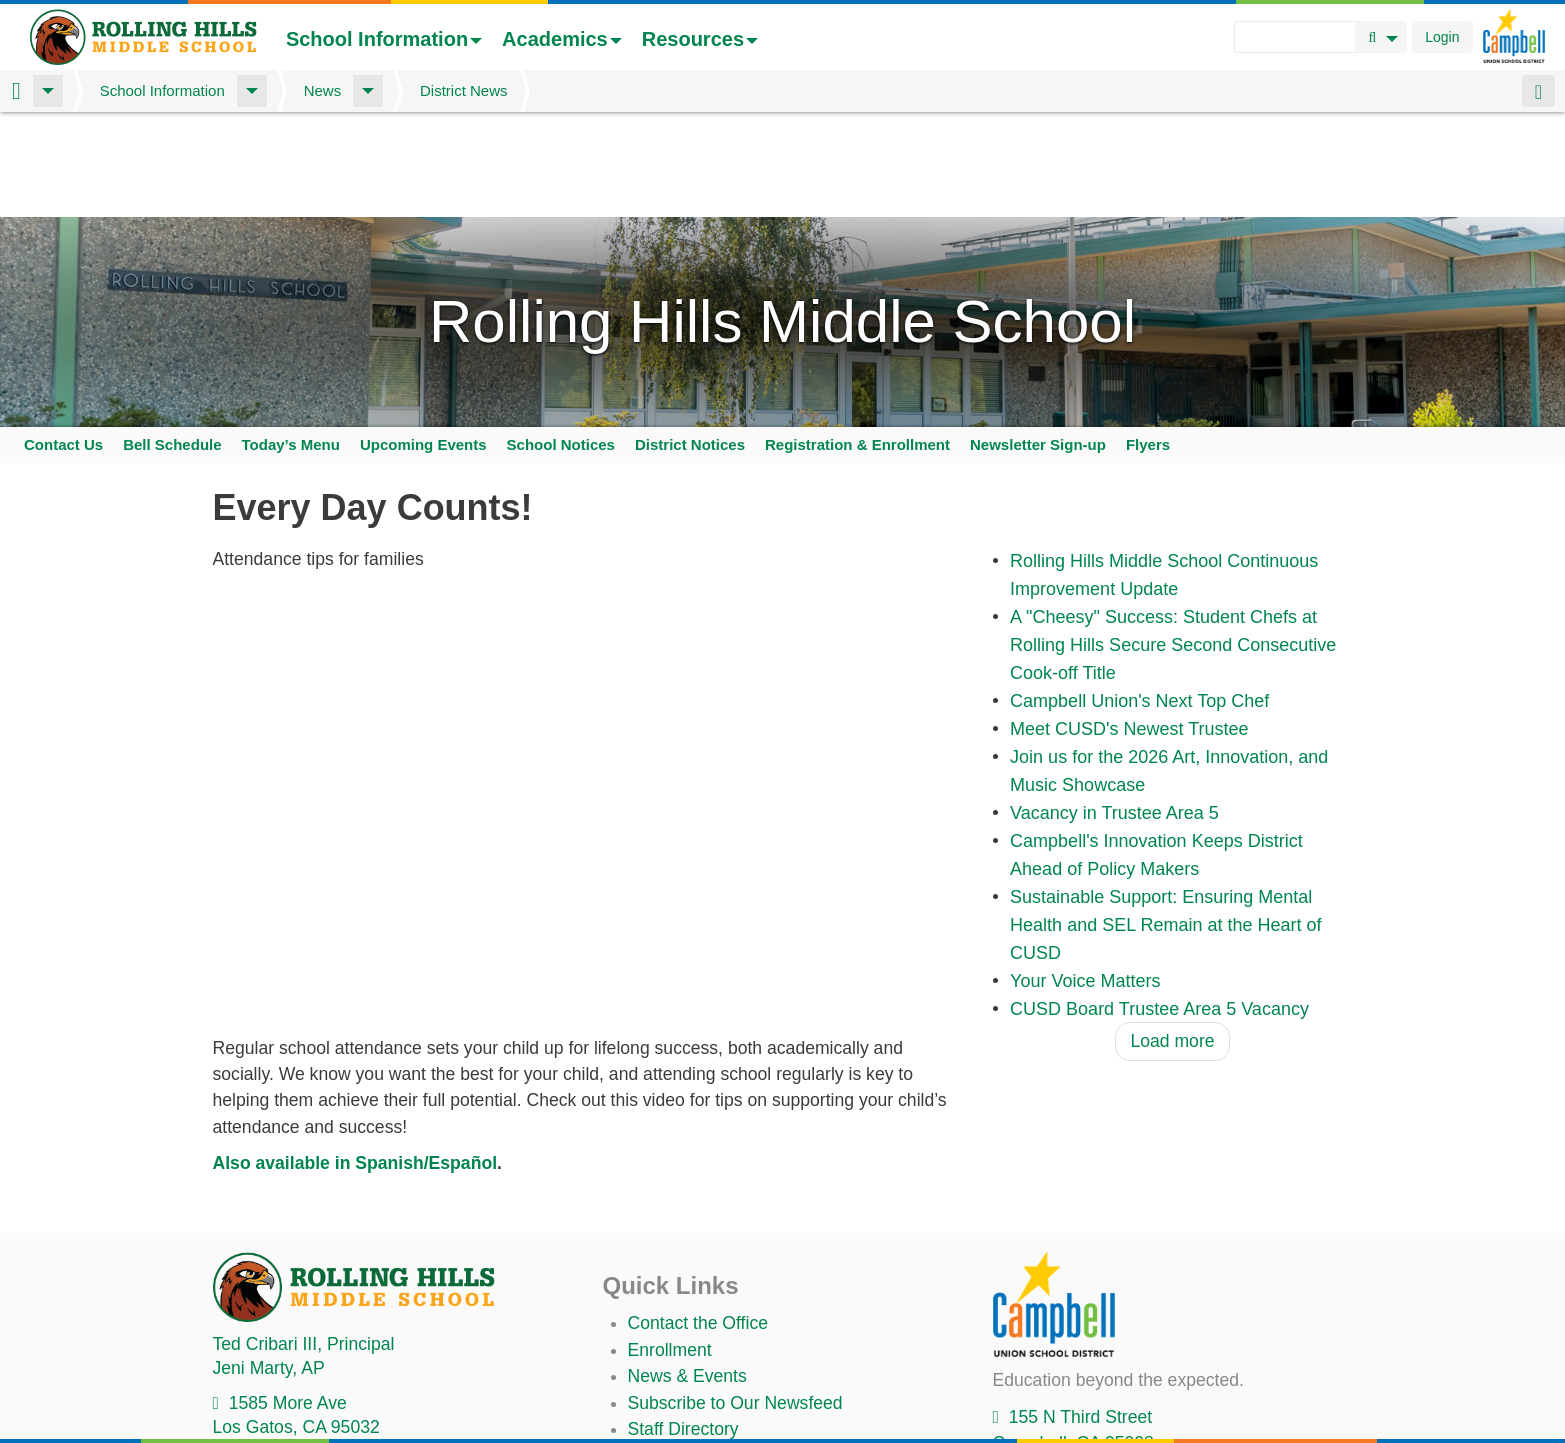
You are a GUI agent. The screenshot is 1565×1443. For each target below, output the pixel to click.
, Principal (304, 1276)
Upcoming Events (423, 377)
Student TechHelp (697, 1388)
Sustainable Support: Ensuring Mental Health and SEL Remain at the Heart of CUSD (1166, 858)
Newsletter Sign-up (1038, 377)
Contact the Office (698, 1256)
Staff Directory (683, 1362)
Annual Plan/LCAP (701, 1425)
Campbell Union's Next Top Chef (1139, 634)
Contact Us (63, 377)
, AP (269, 1301)
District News (464, 90)
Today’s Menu (291, 377)
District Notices (690, 377)
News (323, 90)
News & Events (687, 1309)
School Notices (561, 377)
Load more (1172, 974)
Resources (700, 39)
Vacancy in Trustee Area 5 (1114, 746)
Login (1442, 37)
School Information (384, 39)
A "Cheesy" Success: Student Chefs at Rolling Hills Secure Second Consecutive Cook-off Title (1173, 578)
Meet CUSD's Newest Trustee (1129, 662)
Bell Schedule (172, 377)
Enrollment (670, 1283)
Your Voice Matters (1085, 914)
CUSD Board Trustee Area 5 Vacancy (1159, 942)
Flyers (1148, 377)
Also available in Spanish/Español (355, 1096)
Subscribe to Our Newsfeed (735, 1335)
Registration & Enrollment (857, 377)
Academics (562, 39)
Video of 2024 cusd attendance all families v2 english (588, 736)
